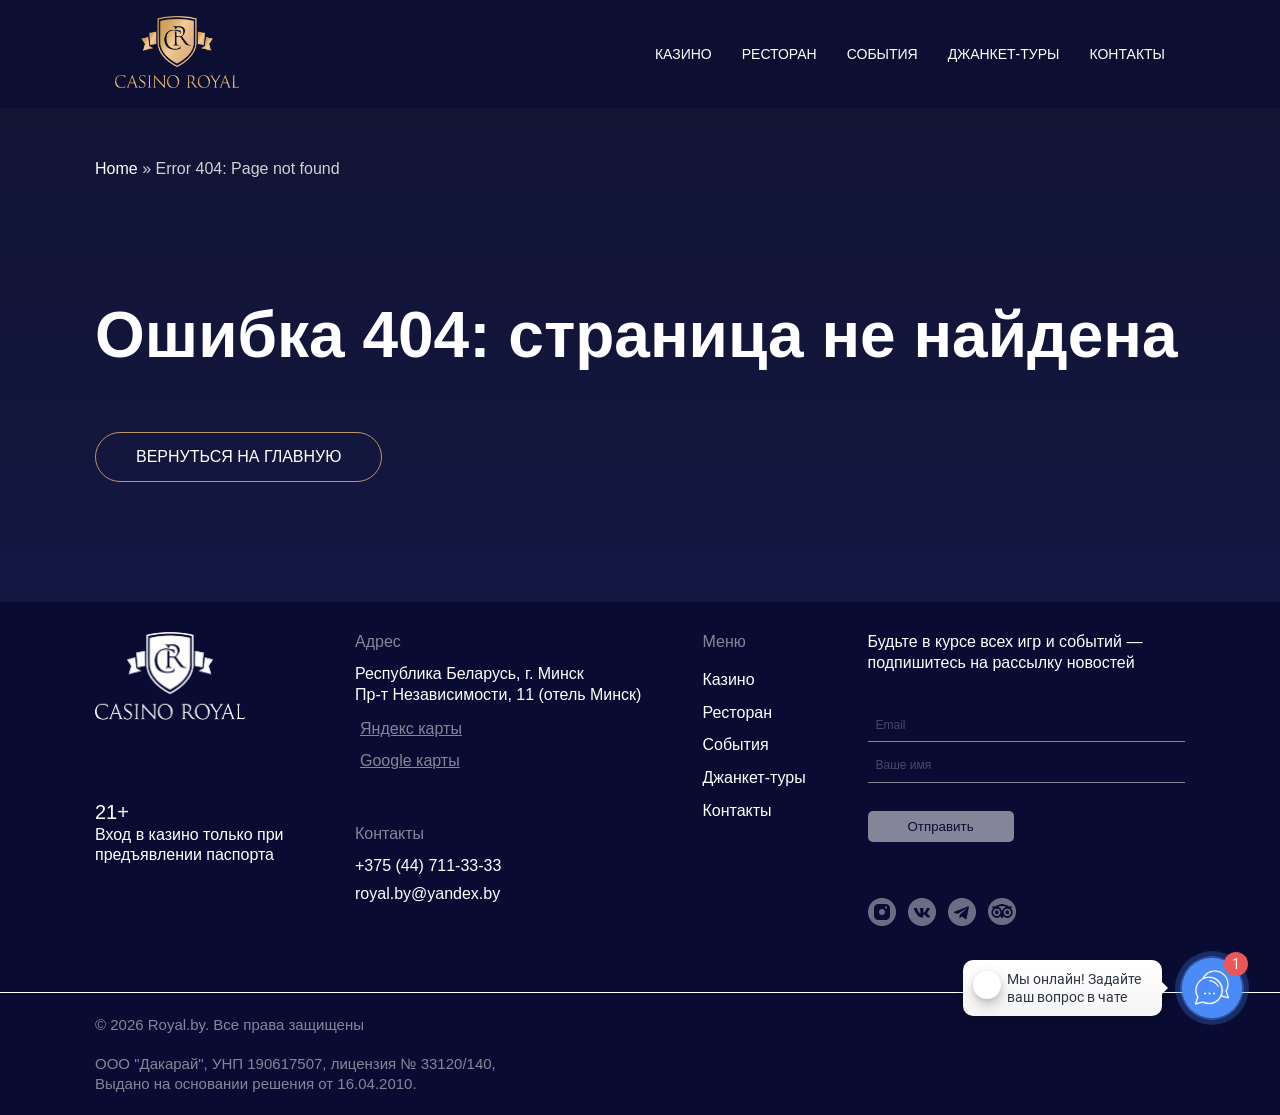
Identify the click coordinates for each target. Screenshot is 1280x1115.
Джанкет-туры (1004, 54)
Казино (683, 54)
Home (116, 168)
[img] (177, 54)
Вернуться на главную (238, 456)
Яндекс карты (411, 728)
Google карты (410, 760)
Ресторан (779, 54)
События (882, 54)
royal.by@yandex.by (427, 893)
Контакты (1127, 54)
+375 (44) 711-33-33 (428, 865)
